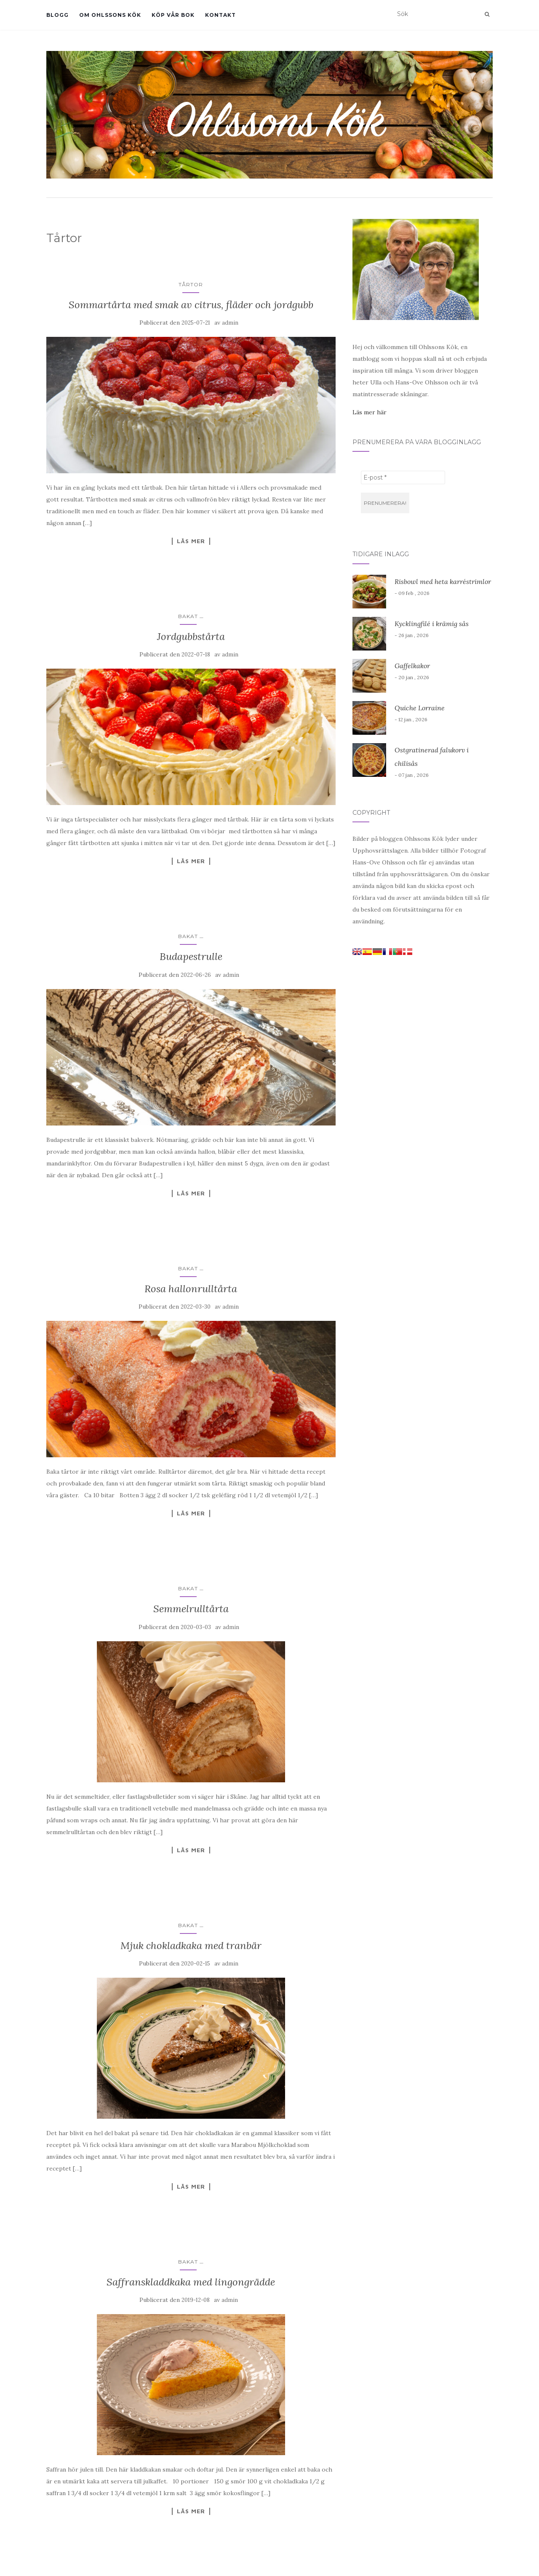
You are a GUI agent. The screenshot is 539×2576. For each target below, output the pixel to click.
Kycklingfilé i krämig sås (432, 623)
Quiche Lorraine (420, 708)
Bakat (188, 616)
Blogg (57, 15)
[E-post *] (403, 477)
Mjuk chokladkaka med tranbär (190, 1945)
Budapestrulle (191, 956)
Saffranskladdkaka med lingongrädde (191, 2281)
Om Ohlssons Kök (110, 15)
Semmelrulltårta (191, 1608)
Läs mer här (369, 412)
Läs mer (191, 541)
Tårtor (191, 284)
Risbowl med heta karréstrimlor (443, 581)
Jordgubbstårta (191, 636)
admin (230, 322)
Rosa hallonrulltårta (190, 1288)
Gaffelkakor (412, 665)
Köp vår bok (173, 15)
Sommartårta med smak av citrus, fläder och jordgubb (191, 304)
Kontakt (220, 15)
